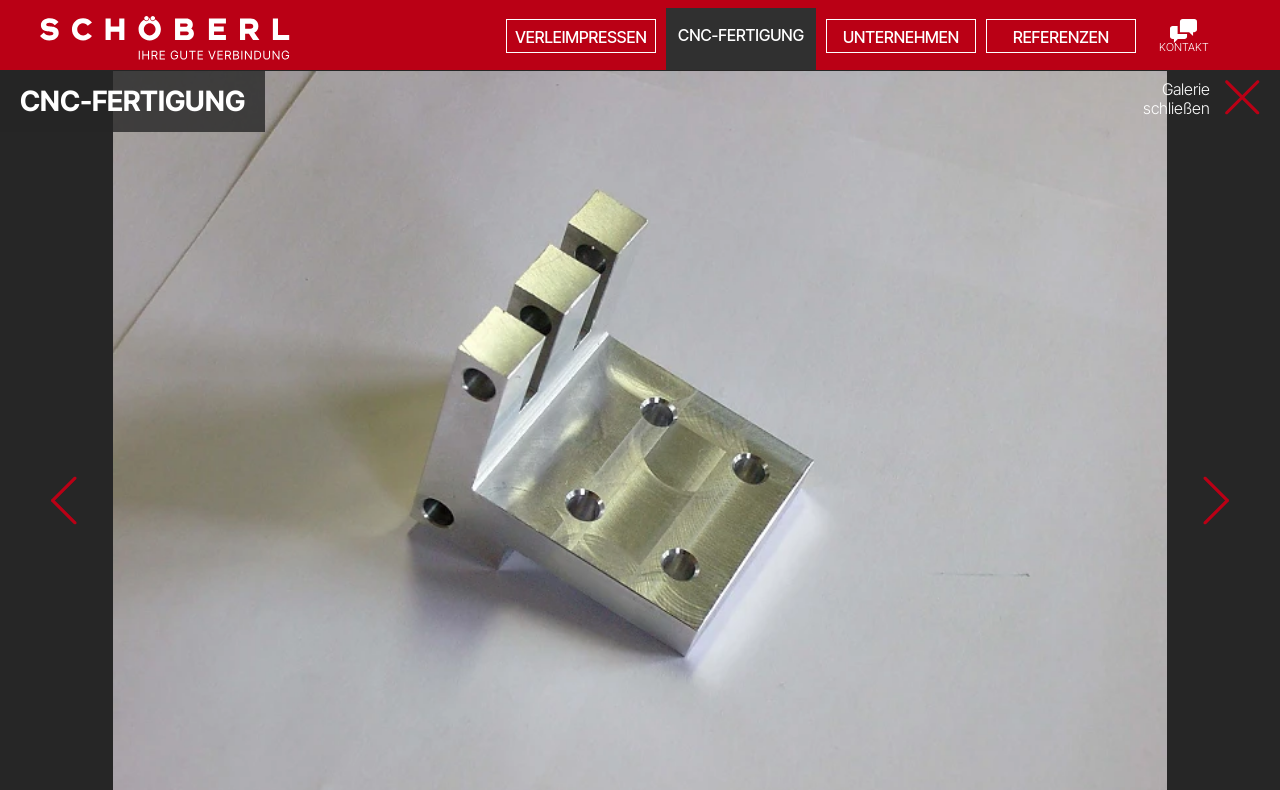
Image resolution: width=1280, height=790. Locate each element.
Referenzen (1061, 37)
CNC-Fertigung (741, 35)
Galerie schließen (1176, 99)
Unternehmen (901, 37)
